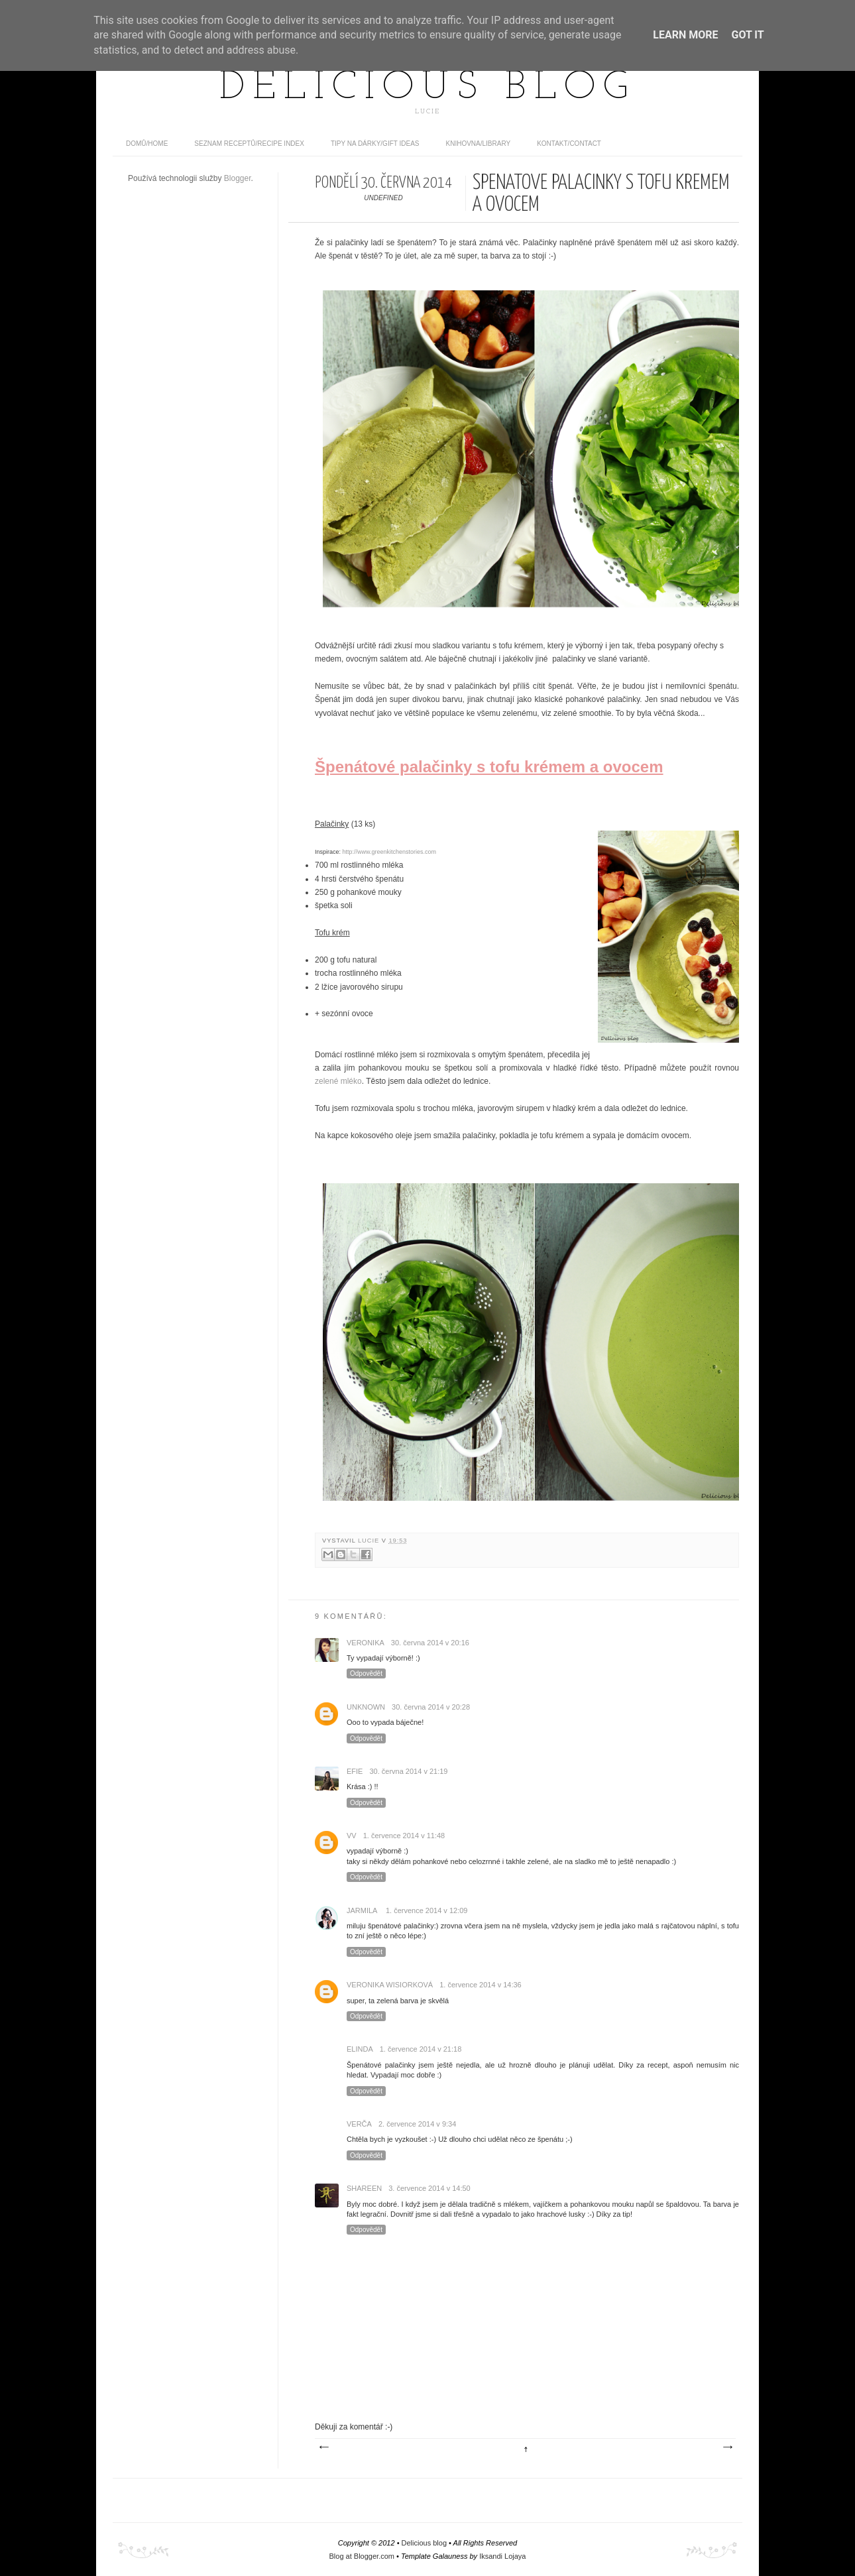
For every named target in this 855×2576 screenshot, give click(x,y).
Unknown (366, 1707)
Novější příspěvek (323, 2447)
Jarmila (363, 1910)
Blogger (237, 178)
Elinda (360, 2049)
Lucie (370, 1540)
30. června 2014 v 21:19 (408, 1771)
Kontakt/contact (569, 143)
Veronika (365, 1643)
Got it (747, 35)
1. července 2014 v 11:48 (404, 1836)
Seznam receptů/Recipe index (249, 143)
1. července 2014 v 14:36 (480, 1985)
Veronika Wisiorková (390, 1985)
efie (355, 1771)
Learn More (685, 35)
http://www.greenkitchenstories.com (390, 852)
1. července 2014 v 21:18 (421, 2049)
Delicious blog (427, 88)
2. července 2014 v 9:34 (417, 2124)
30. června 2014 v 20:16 (430, 1643)
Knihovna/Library (478, 143)
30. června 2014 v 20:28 (431, 1707)
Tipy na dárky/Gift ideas (375, 143)
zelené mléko (338, 1081)
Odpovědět (366, 1673)
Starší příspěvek (727, 2447)
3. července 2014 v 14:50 (429, 2188)
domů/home (147, 143)
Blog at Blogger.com (361, 2556)
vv (352, 1836)
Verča (359, 2124)
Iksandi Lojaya (502, 2556)
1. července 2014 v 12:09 (427, 1910)
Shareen (364, 2188)
